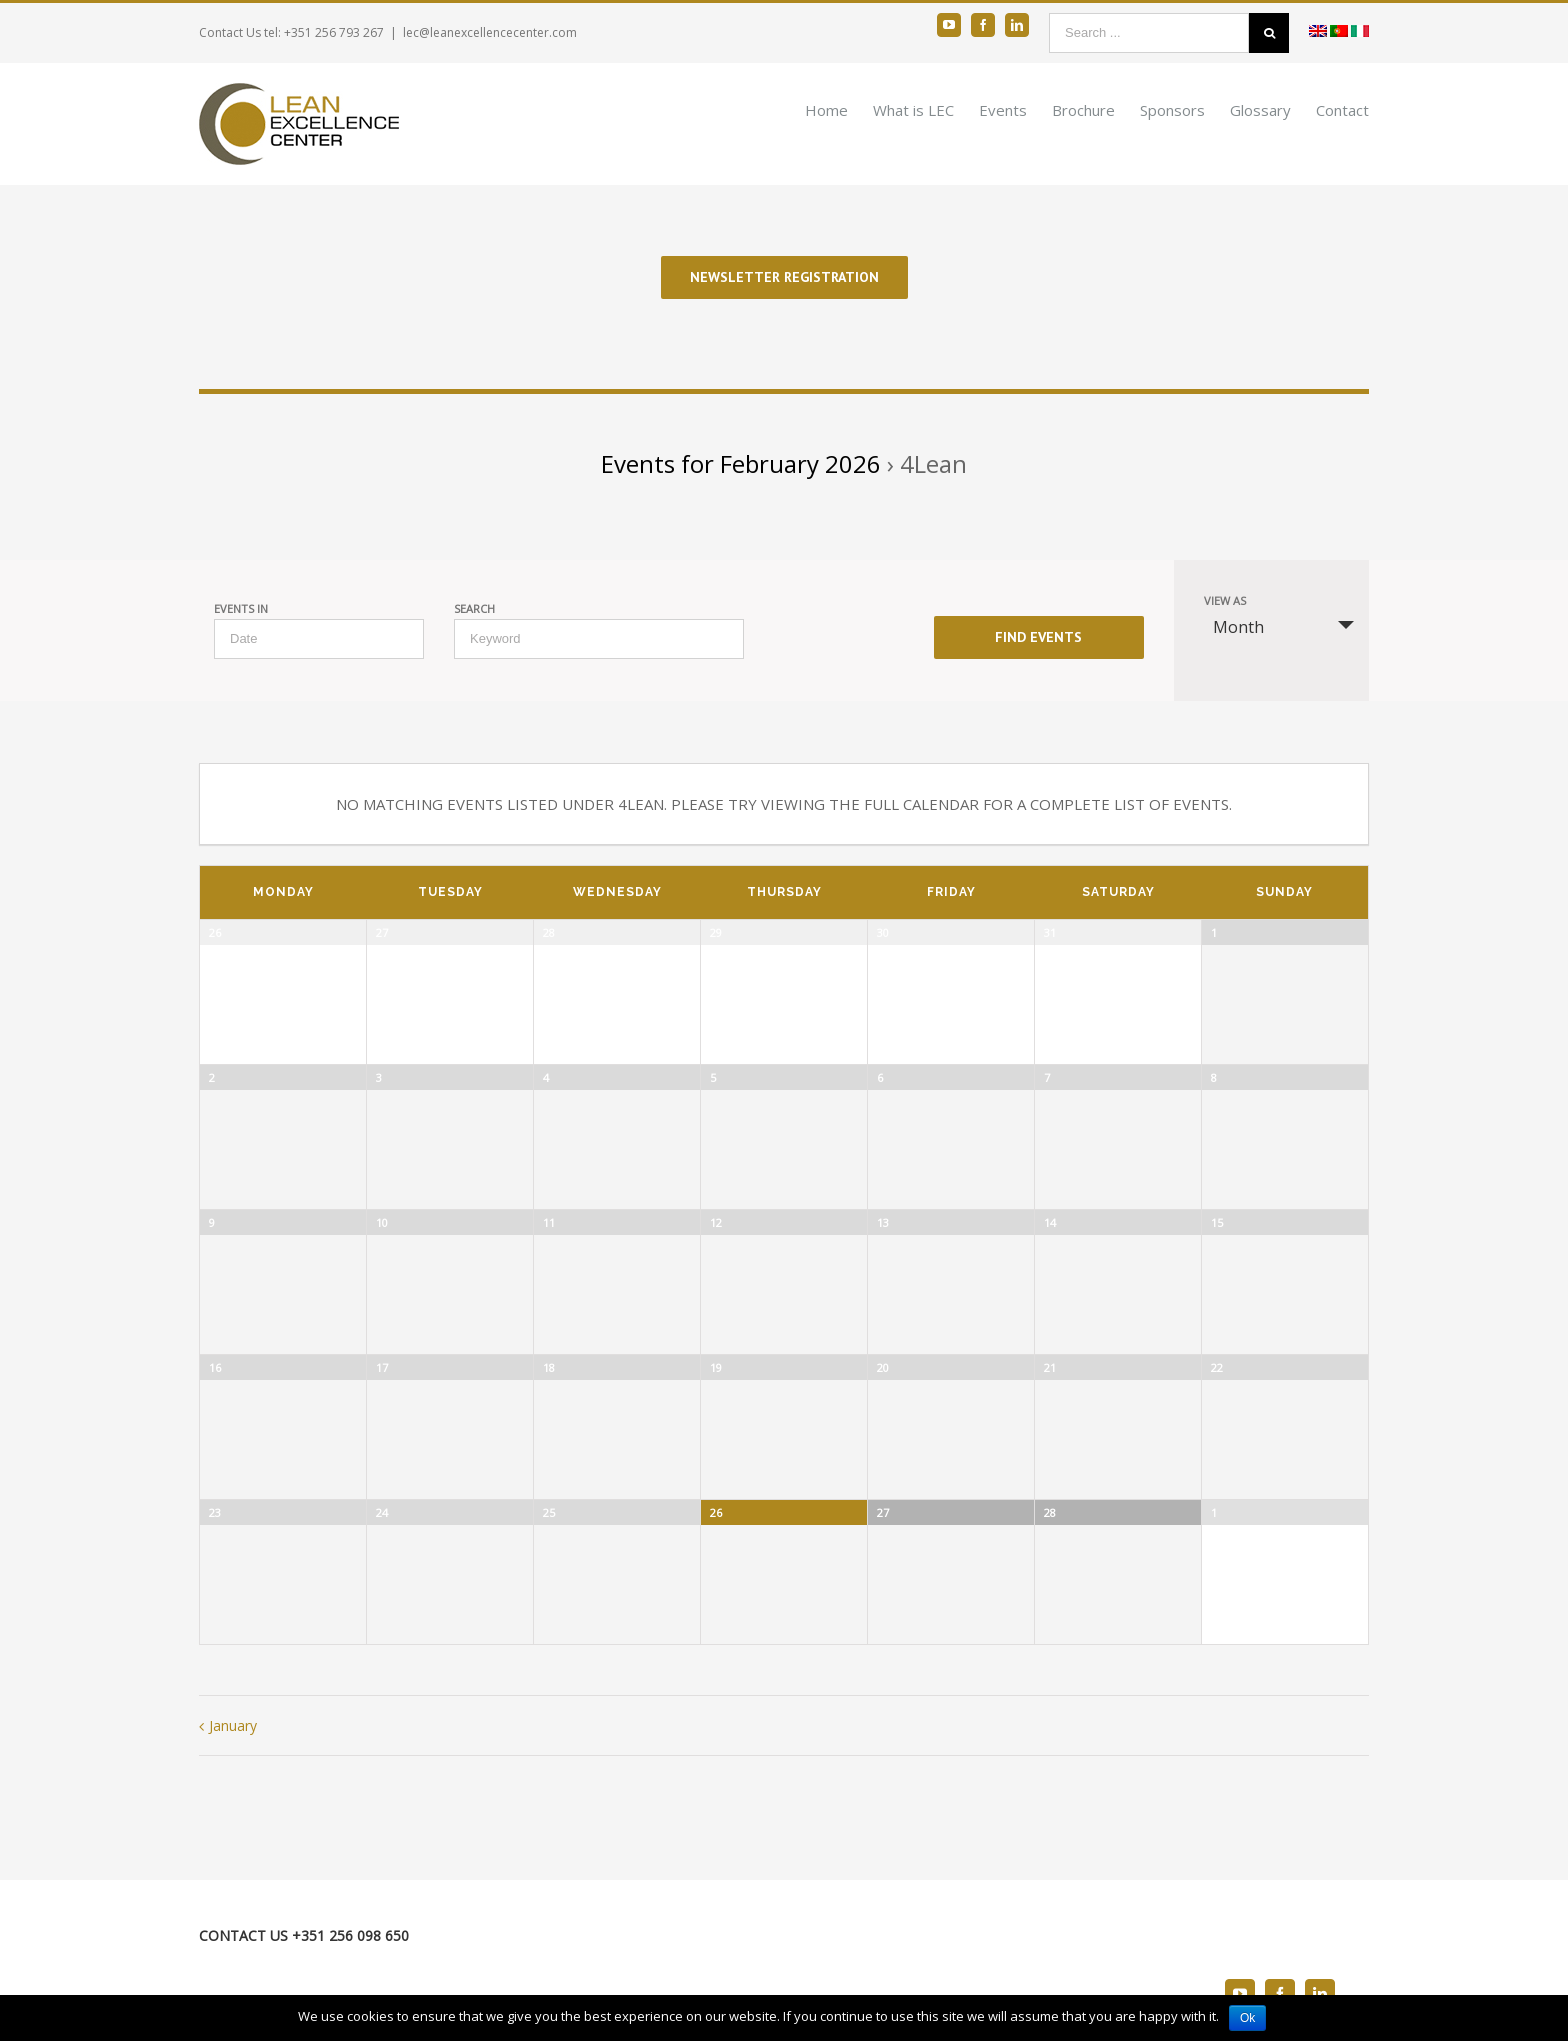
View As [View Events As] (1225, 600)
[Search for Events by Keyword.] (599, 639)
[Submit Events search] (1039, 637)
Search (474, 608)
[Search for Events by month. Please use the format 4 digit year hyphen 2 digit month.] (319, 639)
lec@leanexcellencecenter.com (490, 32)
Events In (241, 608)
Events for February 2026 (741, 463)
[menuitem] (839, 109)
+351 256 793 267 (334, 32)
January (233, 1725)
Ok (1247, 2018)
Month (1226, 627)
